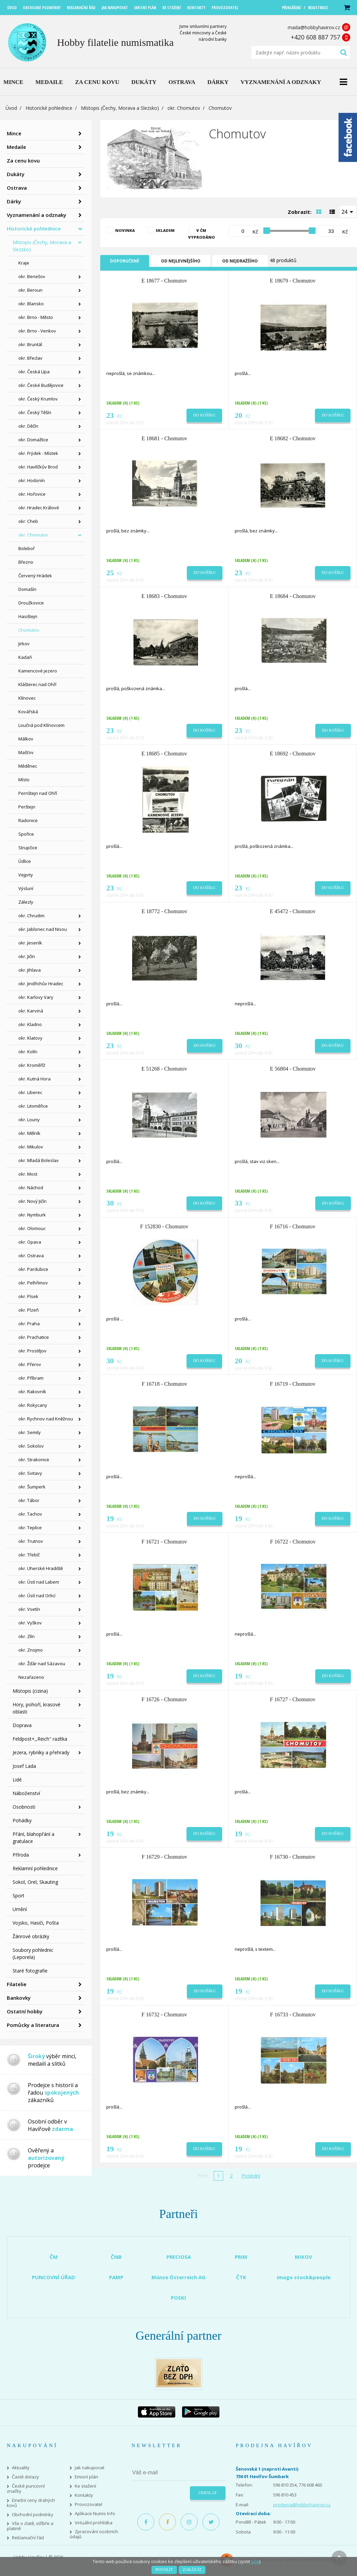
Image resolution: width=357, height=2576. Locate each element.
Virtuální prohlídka (93, 2522)
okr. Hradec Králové (38, 508)
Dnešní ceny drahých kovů (31, 2503)
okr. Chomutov (183, 108)
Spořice (26, 834)
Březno (25, 562)
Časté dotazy (25, 2476)
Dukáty (15, 174)
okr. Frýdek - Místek (38, 453)
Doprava (22, 1725)
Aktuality (21, 2467)
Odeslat (208, 2492)
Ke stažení (85, 2486)
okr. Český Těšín (34, 412)
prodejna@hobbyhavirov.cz (302, 2505)
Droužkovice (31, 603)
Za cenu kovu (23, 160)
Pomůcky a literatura (33, 2024)
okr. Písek (28, 1296)
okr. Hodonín (31, 480)
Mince (14, 133)
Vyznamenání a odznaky (36, 214)
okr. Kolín (27, 1051)
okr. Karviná (30, 1011)
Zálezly (25, 902)
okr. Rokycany (32, 1405)
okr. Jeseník (30, 943)
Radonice (28, 820)
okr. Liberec (30, 1092)
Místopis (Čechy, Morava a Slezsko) (120, 108)
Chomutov (28, 630)
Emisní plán (86, 2476)
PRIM (241, 2256)
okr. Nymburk (32, 1215)
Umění (20, 1909)
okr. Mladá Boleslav (38, 1160)
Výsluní (25, 888)
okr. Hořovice (32, 494)
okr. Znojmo (30, 1650)
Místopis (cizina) (30, 1691)
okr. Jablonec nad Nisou (42, 929)
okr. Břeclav (30, 358)
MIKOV (303, 2256)
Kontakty (84, 2495)
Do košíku (204, 415)
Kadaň (25, 657)
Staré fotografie (30, 1970)
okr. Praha (29, 1323)
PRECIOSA (178, 2256)
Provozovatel (88, 2504)
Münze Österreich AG (178, 2277)
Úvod (11, 108)
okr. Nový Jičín (32, 1201)
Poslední (251, 2175)
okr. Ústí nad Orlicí (36, 1595)
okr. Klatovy (30, 1038)
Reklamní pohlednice (35, 1868)
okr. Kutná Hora (34, 1079)
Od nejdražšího (240, 261)
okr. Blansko (31, 304)
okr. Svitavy (30, 1473)
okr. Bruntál (30, 344)
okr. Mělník (29, 1133)
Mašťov (26, 752)
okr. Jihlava (29, 970)
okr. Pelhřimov (33, 1283)
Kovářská (28, 712)
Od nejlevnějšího (180, 261)
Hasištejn (27, 616)
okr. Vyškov (30, 1623)
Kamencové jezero (37, 671)
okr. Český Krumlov (38, 399)
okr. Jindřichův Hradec (40, 983)
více (255, 2561)
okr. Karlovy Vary (35, 997)
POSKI (178, 2297)
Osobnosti (24, 1807)
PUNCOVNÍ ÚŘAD (53, 2277)
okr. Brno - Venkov (37, 331)
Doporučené (124, 261)
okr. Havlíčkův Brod (38, 467)
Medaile (16, 146)
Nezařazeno (31, 1677)
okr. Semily (29, 1432)
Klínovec (27, 698)
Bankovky (19, 1997)
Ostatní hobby (24, 2011)
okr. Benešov (31, 276)
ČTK (241, 2277)
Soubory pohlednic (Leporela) (33, 1953)
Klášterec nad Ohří (37, 684)
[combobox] (348, 211)
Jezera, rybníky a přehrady (41, 1752)
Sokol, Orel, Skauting (35, 1882)
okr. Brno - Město (35, 317)
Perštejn (26, 807)
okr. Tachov (30, 1514)
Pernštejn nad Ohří (37, 793)
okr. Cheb (28, 521)
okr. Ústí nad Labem (38, 1582)
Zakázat (192, 2569)
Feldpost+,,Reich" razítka (40, 1739)
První (202, 2175)
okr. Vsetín (29, 1609)
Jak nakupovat (89, 2467)
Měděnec (27, 766)
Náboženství (26, 1793)
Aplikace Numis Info (95, 2513)
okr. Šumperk (32, 1487)
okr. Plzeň (28, 1310)
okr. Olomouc (32, 1228)
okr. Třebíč (29, 1555)
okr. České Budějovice (41, 385)
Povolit (164, 2569)
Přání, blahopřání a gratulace (33, 1837)
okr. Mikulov (30, 1147)
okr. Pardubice (33, 1269)
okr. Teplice (30, 1527)
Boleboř (26, 548)
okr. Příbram (30, 1378)
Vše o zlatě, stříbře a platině (30, 2526)
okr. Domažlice (33, 440)
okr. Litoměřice (33, 1106)
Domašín (27, 589)
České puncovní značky (26, 2489)
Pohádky (22, 1820)
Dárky (14, 201)
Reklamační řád (28, 2537)
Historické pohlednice (48, 108)
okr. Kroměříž (31, 1065)
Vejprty (25, 875)
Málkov (25, 739)
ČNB (116, 2256)
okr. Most (27, 1174)
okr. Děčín (28, 426)
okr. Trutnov (30, 1541)
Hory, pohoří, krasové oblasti (36, 1708)
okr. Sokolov (31, 1446)
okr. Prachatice (33, 1337)
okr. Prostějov (32, 1351)
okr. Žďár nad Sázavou (41, 1663)
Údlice (24, 861)
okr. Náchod (30, 1187)
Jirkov (24, 644)
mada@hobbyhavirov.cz (314, 27)
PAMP (116, 2277)
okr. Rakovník (32, 1391)
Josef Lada (24, 1766)
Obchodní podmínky (32, 2514)
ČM (54, 2256)
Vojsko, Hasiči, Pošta (36, 1923)
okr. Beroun (30, 290)
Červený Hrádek (35, 576)
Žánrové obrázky (31, 1936)
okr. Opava (29, 1242)
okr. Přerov (29, 1364)
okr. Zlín (26, 1636)
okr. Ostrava (31, 1255)
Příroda (21, 1855)
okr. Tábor (28, 1500)
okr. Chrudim (31, 915)
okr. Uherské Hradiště (40, 1568)
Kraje (23, 263)
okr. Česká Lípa (34, 372)
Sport (18, 1895)
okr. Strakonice (33, 1459)
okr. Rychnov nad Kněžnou (45, 1419)
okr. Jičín (26, 956)
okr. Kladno (30, 1024)
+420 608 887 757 (315, 37)
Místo (24, 780)
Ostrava (17, 187)
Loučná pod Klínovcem (41, 725)
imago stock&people (304, 2277)
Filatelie (16, 1984)
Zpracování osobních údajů (94, 2534)
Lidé (17, 1779)
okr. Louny (29, 1119)
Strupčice (27, 848)
